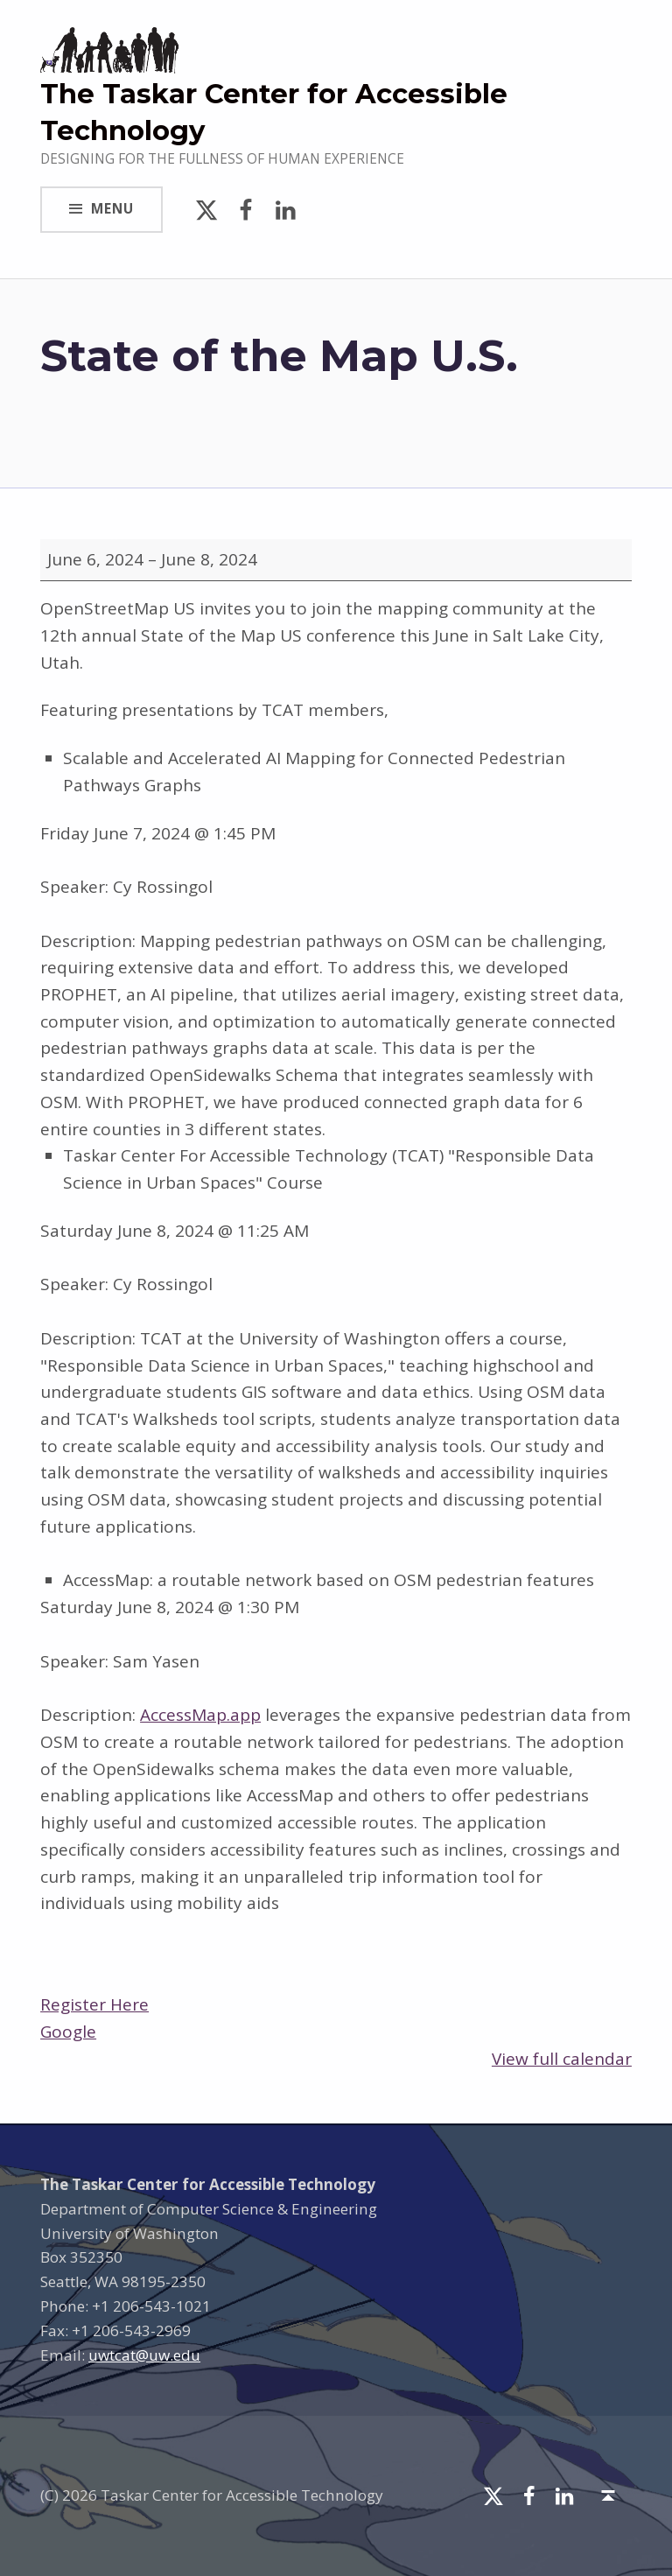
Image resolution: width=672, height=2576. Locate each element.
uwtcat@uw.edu (144, 2355)
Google (68, 2031)
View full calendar (562, 2058)
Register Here (94, 2004)
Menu (112, 209)
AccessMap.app (200, 1714)
